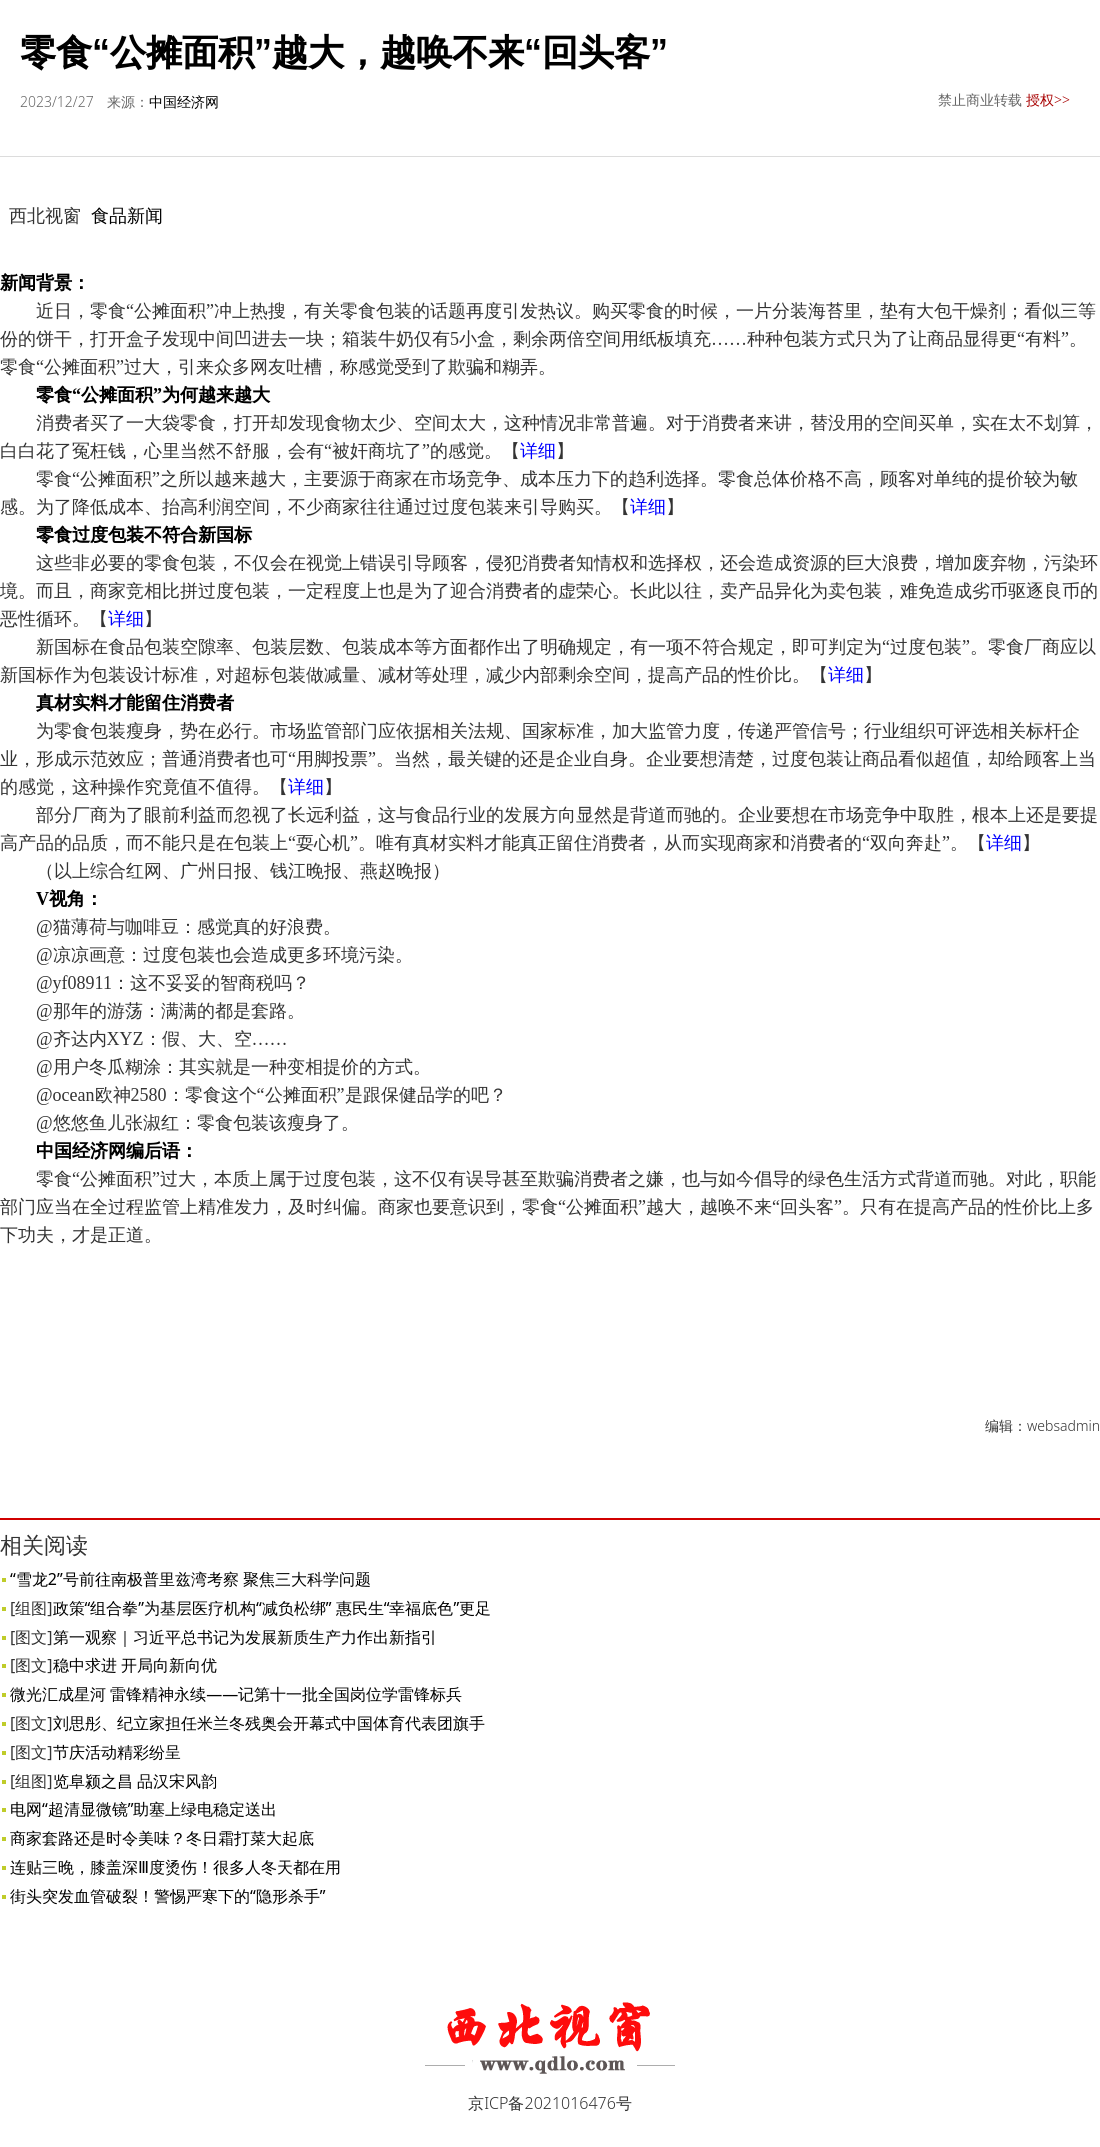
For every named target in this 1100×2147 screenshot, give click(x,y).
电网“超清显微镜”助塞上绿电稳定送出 (144, 1809)
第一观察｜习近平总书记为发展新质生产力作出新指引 (245, 1637)
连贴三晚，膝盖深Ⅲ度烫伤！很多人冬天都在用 (175, 1867)
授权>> (1048, 99)
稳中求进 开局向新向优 (135, 1665)
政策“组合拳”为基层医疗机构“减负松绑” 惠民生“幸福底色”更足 (272, 1608)
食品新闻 (127, 215)
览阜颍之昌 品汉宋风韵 (135, 1781)
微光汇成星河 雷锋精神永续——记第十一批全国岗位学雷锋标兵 (236, 1694)
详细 (538, 451)
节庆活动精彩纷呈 (117, 1752)
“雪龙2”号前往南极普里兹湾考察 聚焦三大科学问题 (190, 1579)
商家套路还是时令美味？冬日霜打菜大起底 (162, 1838)
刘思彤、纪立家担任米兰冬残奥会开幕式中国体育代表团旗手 (269, 1723)
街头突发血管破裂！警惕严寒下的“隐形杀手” (168, 1896)
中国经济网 (184, 101)
